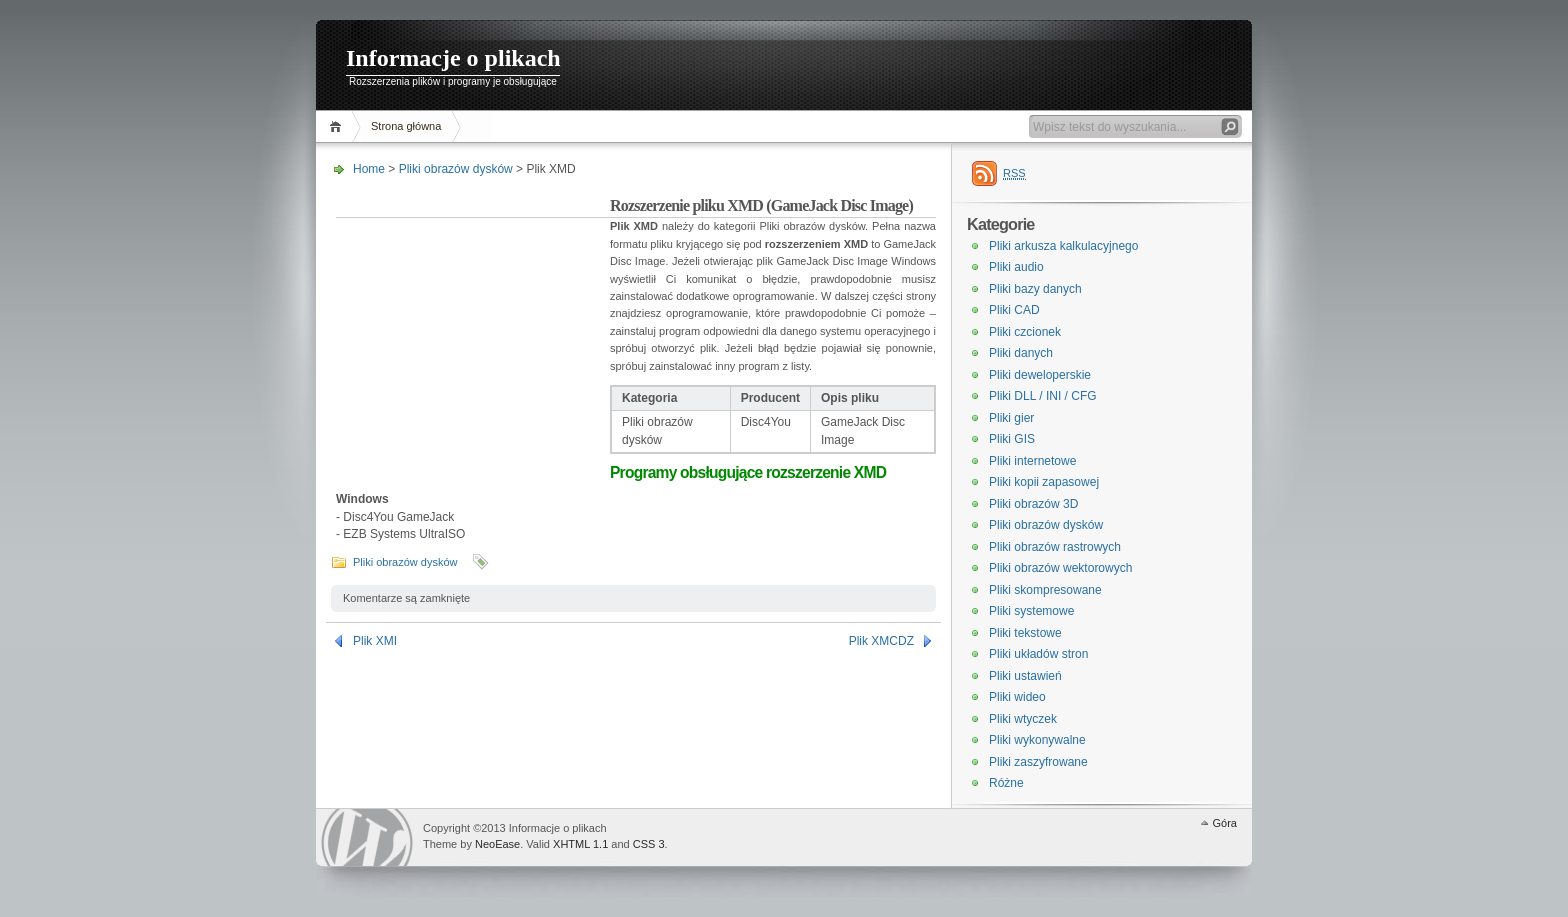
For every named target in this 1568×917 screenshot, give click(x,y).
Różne (1006, 783)
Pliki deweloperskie (1040, 375)
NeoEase (497, 844)
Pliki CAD (1014, 310)
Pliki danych (1021, 353)
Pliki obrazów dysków (456, 169)
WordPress (367, 837)
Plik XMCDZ (881, 641)
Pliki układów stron (1038, 654)
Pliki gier (1011, 418)
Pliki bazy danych (1035, 289)
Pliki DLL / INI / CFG (1043, 396)
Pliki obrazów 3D (1033, 504)
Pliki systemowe (1031, 611)
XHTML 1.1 (580, 844)
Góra (1225, 823)
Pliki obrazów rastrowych (1055, 547)
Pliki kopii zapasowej (1044, 482)
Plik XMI (375, 641)
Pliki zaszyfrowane (1038, 762)
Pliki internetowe (1032, 461)
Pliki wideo (1017, 697)
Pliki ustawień (1025, 676)
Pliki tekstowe (1025, 633)
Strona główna (406, 126)
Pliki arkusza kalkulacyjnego (1063, 246)
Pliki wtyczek (1023, 719)
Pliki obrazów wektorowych (1060, 568)
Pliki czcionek (1025, 332)
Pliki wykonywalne (1037, 740)
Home (338, 126)
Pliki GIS (1012, 439)
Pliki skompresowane (1045, 590)
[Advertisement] (473, 324)
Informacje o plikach (453, 58)
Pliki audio (1016, 267)
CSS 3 (649, 844)
